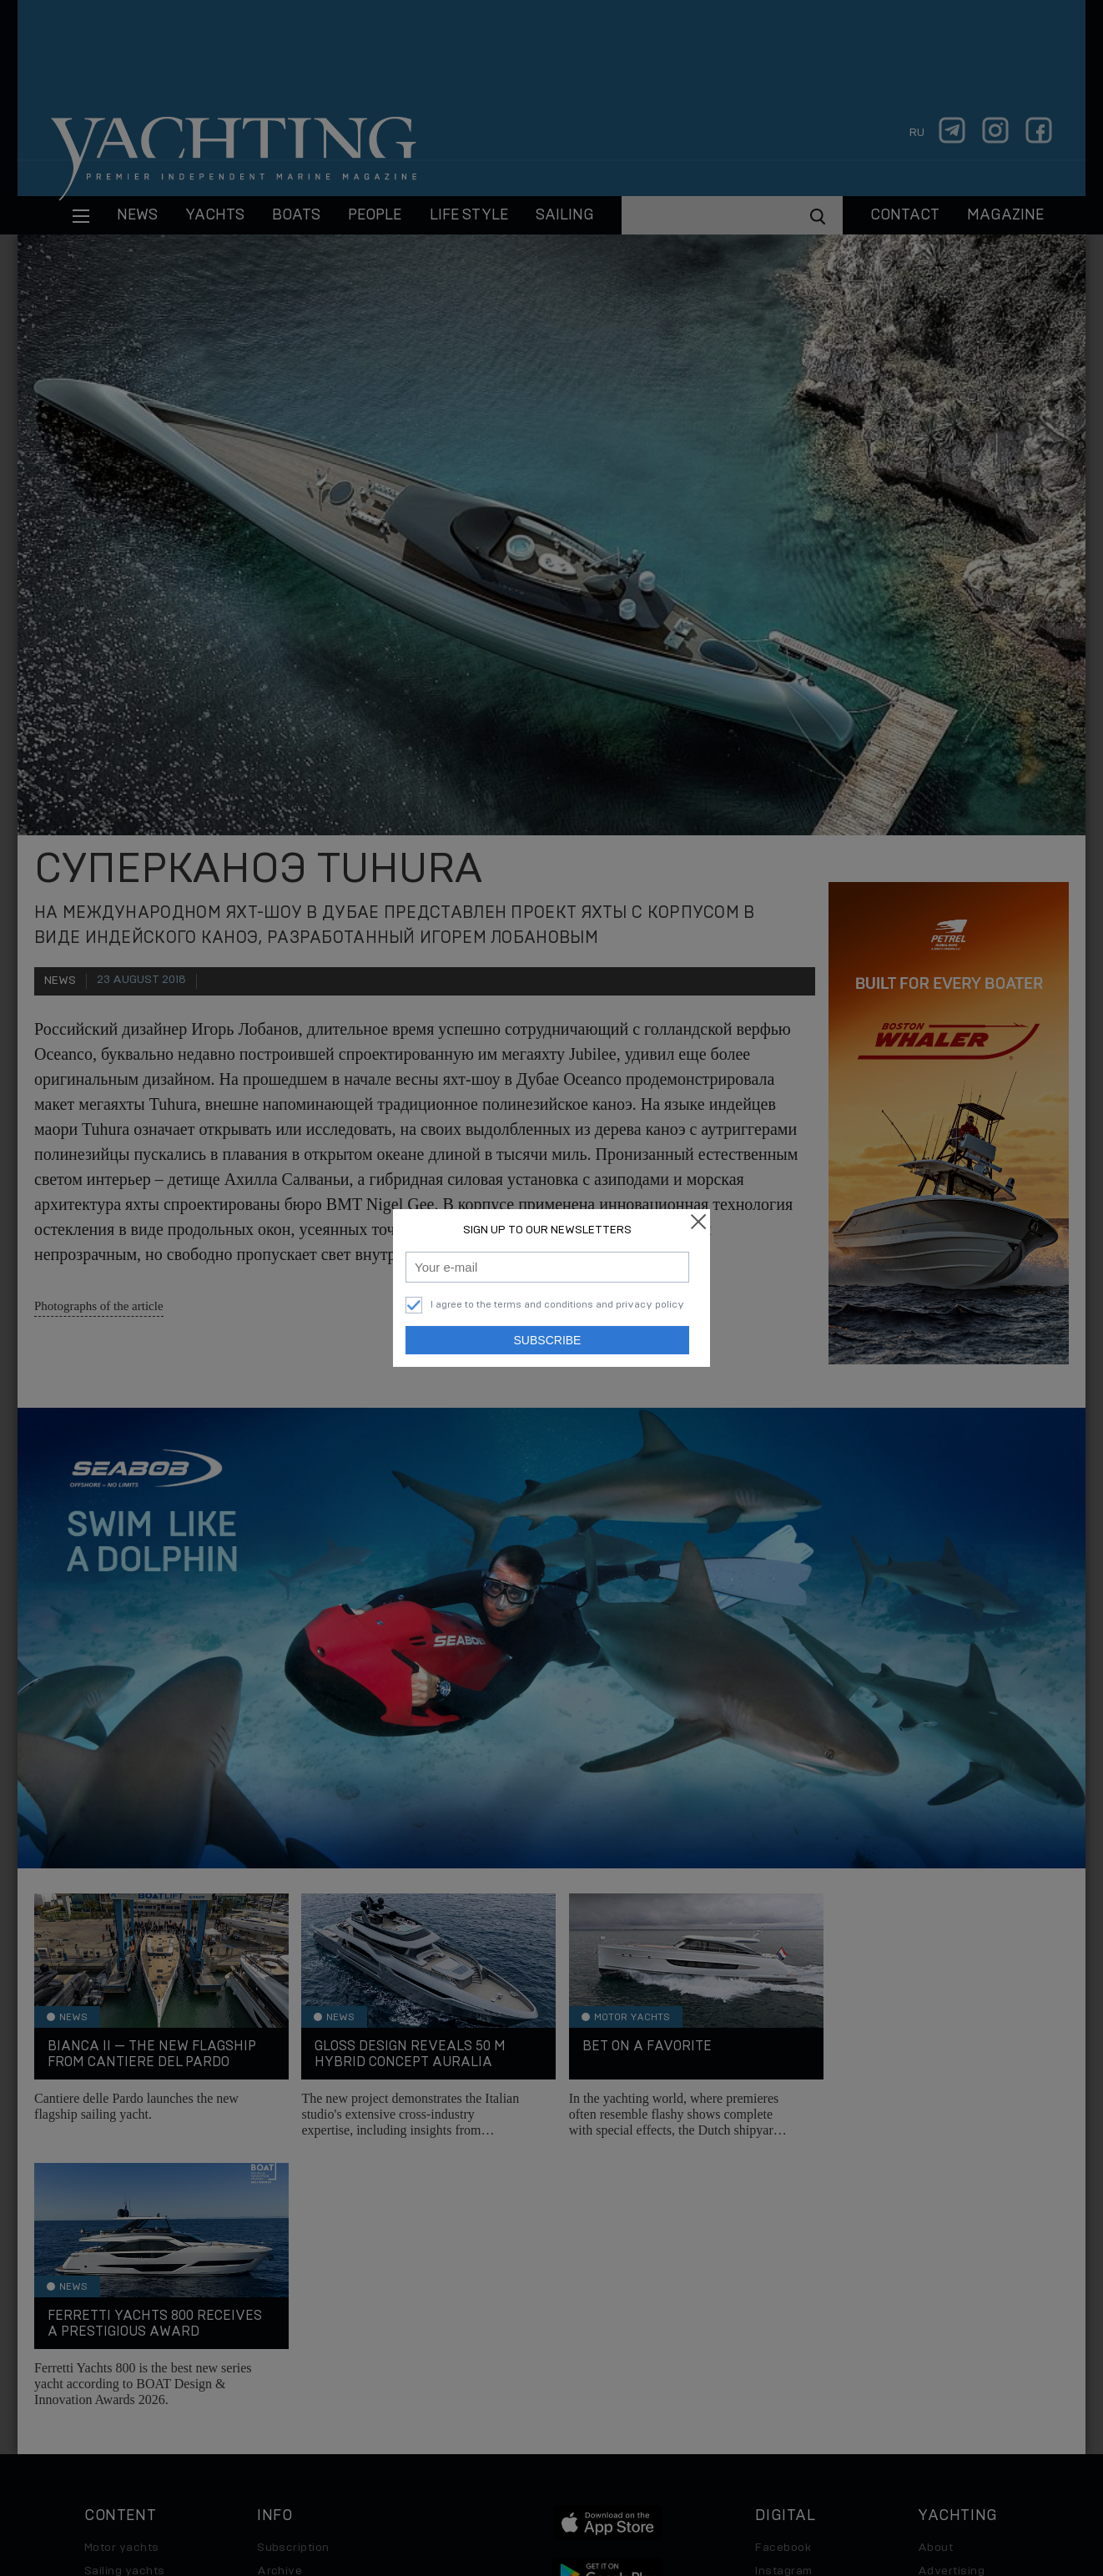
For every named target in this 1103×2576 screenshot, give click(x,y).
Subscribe (548, 1340)
